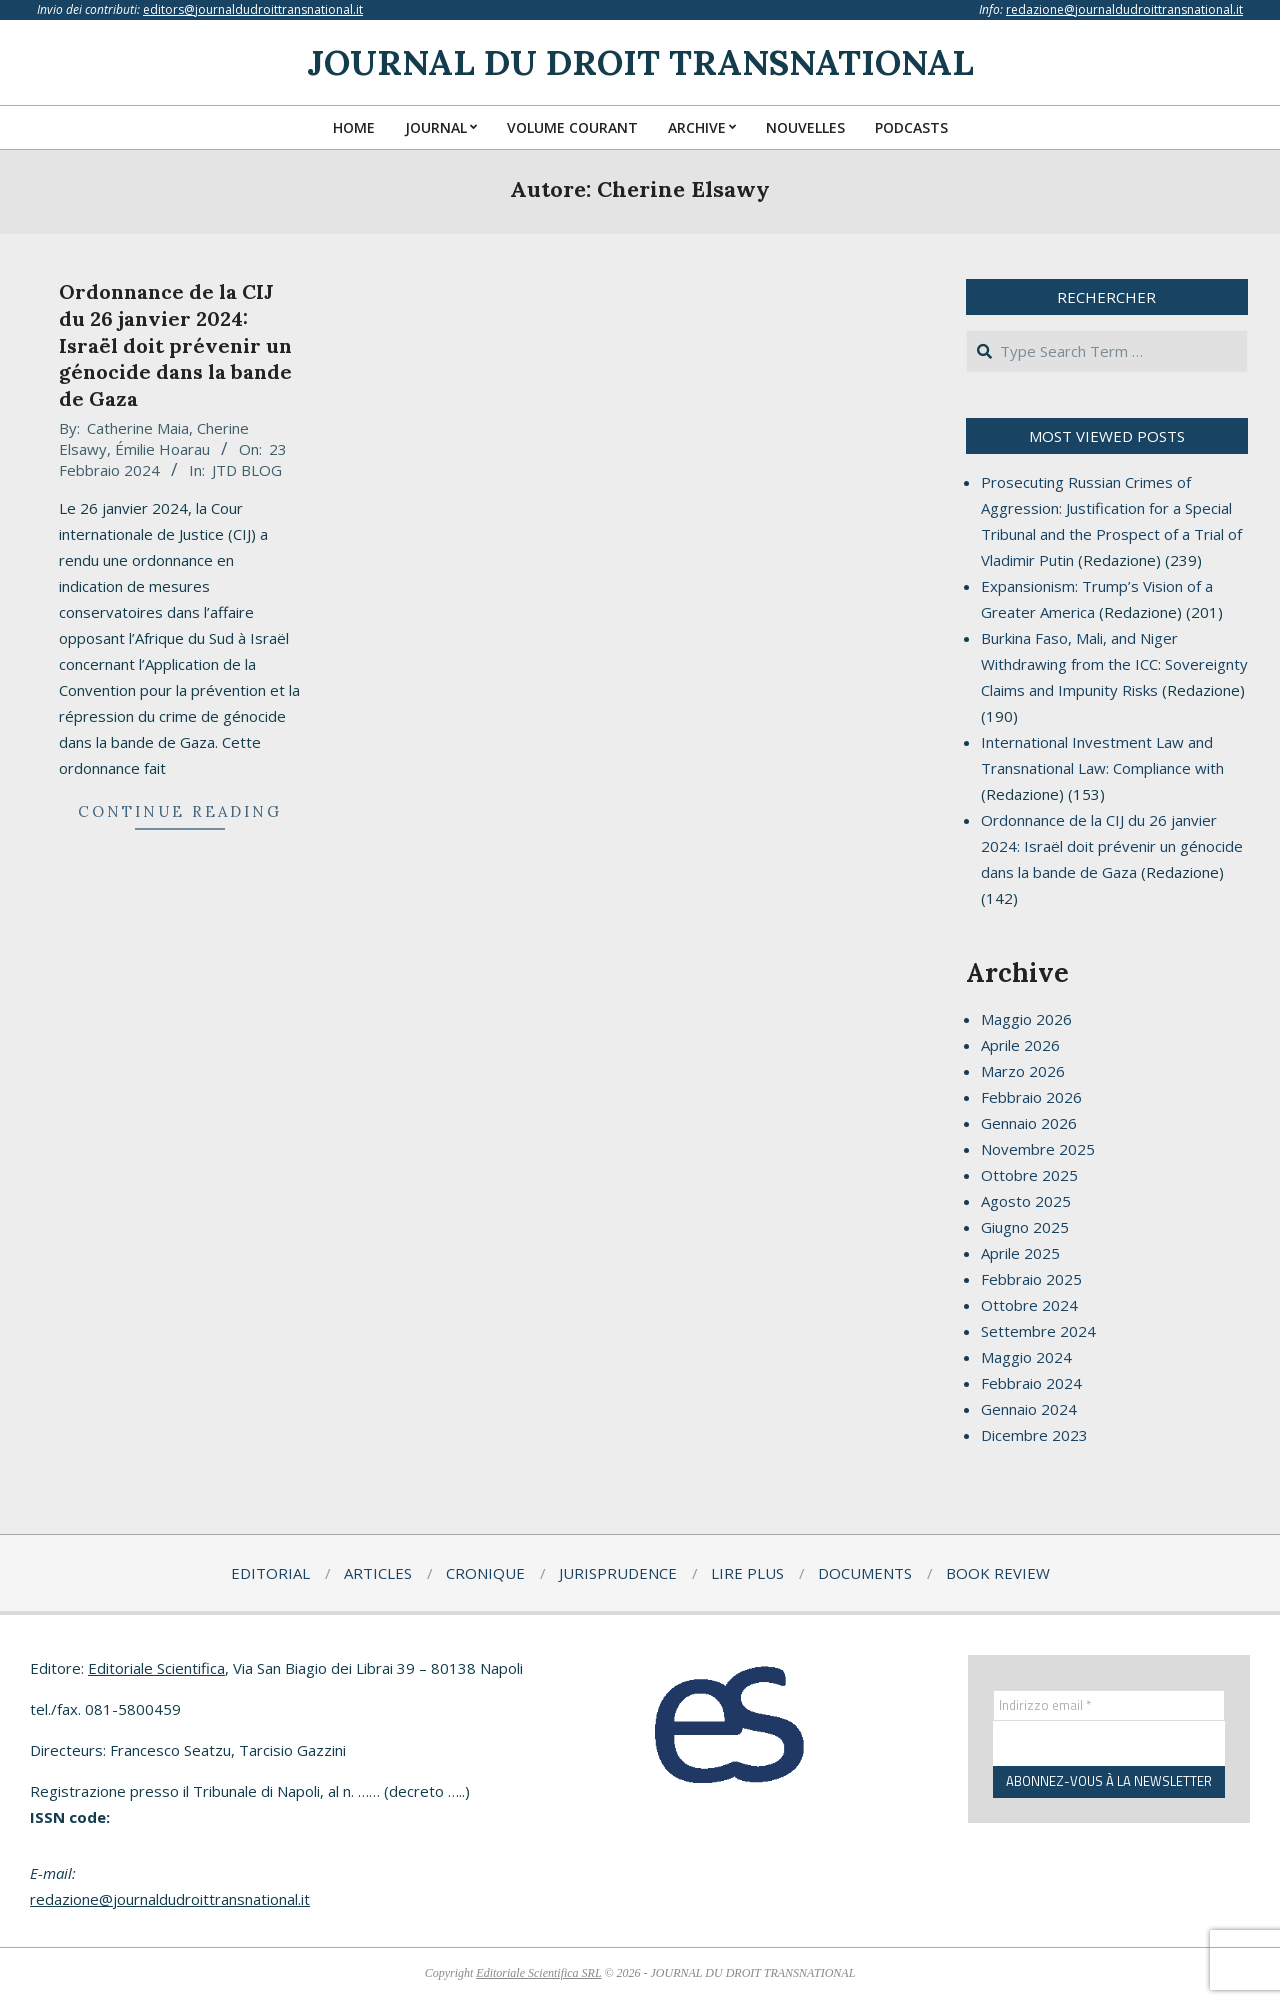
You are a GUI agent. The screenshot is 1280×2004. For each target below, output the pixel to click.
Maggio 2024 (1026, 1357)
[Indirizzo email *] (1109, 1706)
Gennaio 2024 (1029, 1409)
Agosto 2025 (1026, 1201)
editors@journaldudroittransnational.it (253, 9)
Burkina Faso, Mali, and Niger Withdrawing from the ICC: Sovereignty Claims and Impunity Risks (1114, 664)
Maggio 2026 (1026, 1019)
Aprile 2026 (1020, 1045)
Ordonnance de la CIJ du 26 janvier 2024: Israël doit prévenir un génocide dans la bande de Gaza (175, 345)
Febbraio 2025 (1031, 1279)
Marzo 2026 (1023, 1071)
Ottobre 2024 (1029, 1305)
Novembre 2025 (1038, 1149)
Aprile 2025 (1020, 1253)
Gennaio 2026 (1029, 1123)
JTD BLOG (247, 470)
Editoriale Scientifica (156, 1668)
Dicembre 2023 (1034, 1435)
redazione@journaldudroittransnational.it (1124, 9)
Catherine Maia (138, 428)
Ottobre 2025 (1029, 1175)
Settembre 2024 (1038, 1331)
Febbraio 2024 (1031, 1383)
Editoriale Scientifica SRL (538, 1973)
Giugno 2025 (1025, 1227)
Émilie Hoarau (162, 449)
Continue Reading (180, 811)
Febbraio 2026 (1031, 1097)
